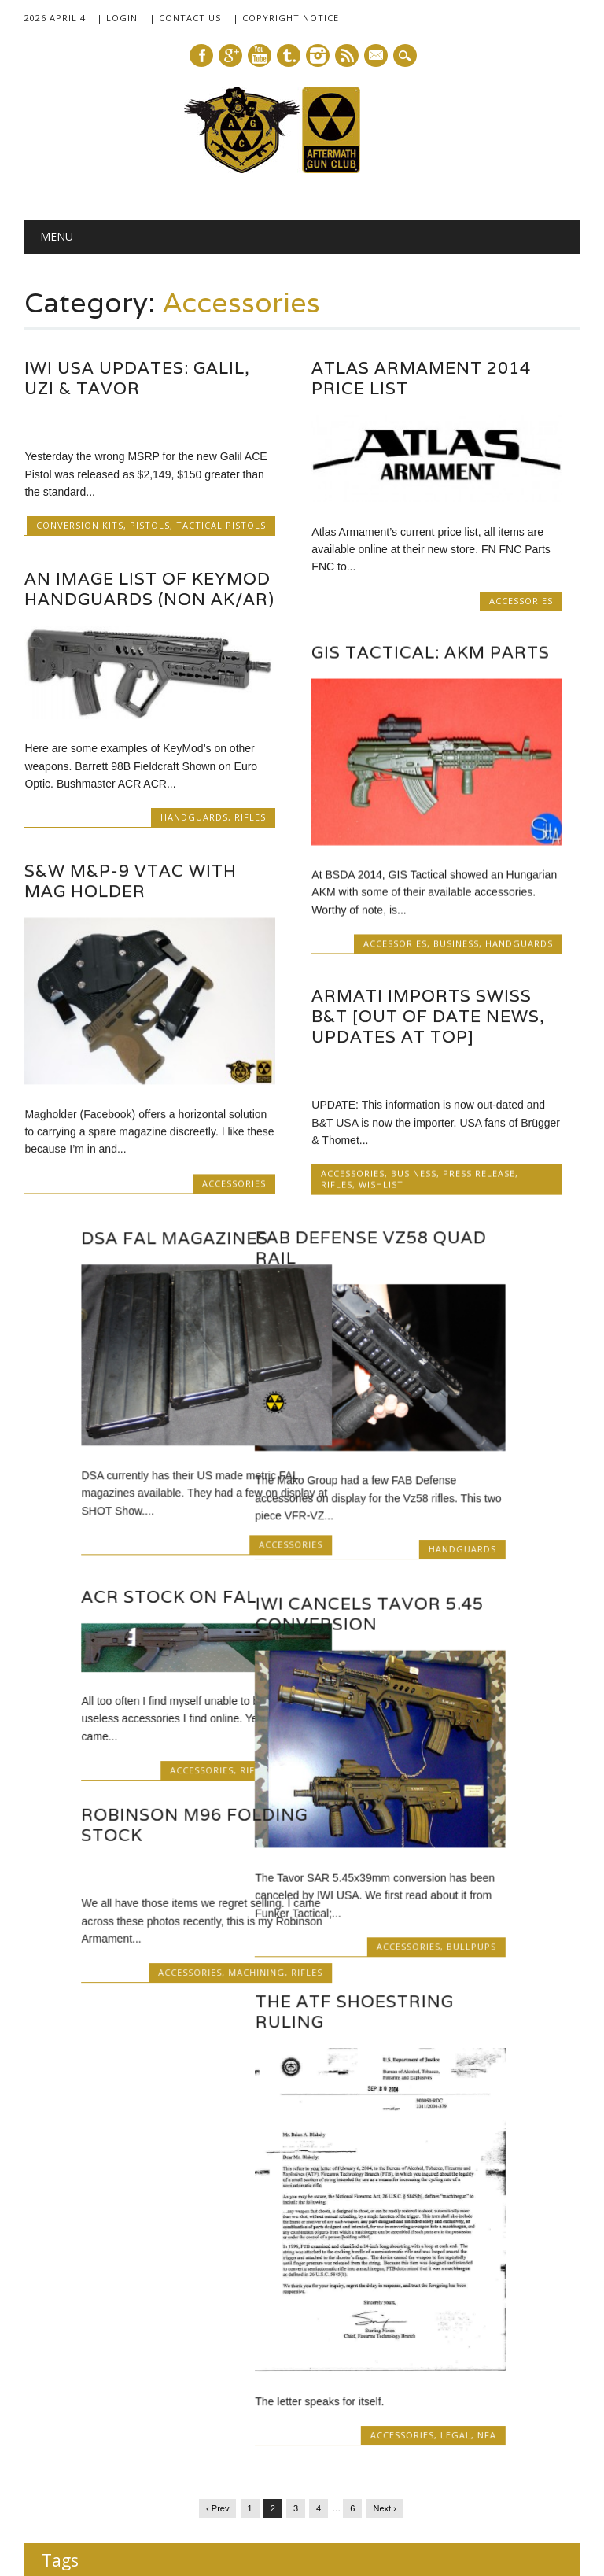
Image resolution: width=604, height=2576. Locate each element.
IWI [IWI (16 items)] (330, 2368)
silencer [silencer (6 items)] (456, 2440)
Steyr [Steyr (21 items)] (532, 2438)
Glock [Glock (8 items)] (155, 2370)
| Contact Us (185, 18)
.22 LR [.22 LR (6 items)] (56, 2299)
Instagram (318, 55)
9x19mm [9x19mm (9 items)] (100, 2298)
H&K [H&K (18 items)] (291, 2368)
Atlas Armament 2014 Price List (421, 378)
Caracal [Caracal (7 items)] (537, 2299)
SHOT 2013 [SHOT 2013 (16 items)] (513, 2402)
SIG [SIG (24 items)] (275, 2437)
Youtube (259, 55)
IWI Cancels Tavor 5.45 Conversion (138, 1612)
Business (456, 944)
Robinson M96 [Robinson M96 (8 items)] (429, 2404)
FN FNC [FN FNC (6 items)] (540, 2334)
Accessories (521, 601)
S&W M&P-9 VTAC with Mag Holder (130, 881)
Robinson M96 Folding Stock (424, 1800)
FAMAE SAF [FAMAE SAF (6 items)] (342, 2334)
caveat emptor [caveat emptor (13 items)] (87, 2333)
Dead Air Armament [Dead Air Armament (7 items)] (219, 2334)
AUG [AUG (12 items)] (311, 2297)
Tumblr (288, 55)
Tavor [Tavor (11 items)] (122, 2464)
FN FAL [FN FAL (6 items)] (501, 2334)
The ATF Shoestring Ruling (123, 2008)
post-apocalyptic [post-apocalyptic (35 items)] (157, 2400)
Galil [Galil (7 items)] (121, 2370)
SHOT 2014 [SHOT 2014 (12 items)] (78, 2439)
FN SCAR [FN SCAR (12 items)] (72, 2369)
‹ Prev (217, 2192)
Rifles (250, 817)
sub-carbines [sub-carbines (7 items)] (71, 2465)
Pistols (150, 525)
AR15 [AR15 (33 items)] (258, 2295)
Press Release (479, 1176)
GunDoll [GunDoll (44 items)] (219, 2366)
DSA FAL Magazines (405, 1240)
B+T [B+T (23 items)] (353, 2296)
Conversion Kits (79, 525)
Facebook (201, 55)
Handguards (194, 817)
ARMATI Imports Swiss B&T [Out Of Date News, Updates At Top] (428, 1018)
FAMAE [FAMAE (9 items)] (289, 2333)
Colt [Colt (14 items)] (154, 2333)
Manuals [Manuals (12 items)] (503, 2369)
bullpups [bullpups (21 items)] (477, 2296)
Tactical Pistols (221, 525)
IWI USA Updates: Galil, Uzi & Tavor (137, 378)
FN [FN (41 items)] (458, 2329)
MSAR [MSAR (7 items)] (57, 2404)
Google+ (230, 55)
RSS (347, 55)
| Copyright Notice (286, 18)
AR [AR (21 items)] (177, 2296)
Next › (385, 2192)
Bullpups (241, 1944)
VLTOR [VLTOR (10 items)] (168, 2464)
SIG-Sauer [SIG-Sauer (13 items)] (336, 2439)
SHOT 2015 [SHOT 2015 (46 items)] (184, 2436)
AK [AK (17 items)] (142, 2296)
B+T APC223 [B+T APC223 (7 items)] (408, 2299)
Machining (487, 1948)
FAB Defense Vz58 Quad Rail (140, 1247)
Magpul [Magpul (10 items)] (448, 2369)
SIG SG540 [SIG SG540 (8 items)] (406, 2440)
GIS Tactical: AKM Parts (430, 653)
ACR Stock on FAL (399, 1600)
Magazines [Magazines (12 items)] (385, 2369)
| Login (117, 18)
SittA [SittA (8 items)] (491, 2440)
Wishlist (381, 1187)
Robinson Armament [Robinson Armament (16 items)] (316, 2402)
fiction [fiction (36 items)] (402, 2330)
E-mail (377, 56)
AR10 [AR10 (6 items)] (212, 2299)
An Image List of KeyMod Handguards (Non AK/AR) (149, 589)
